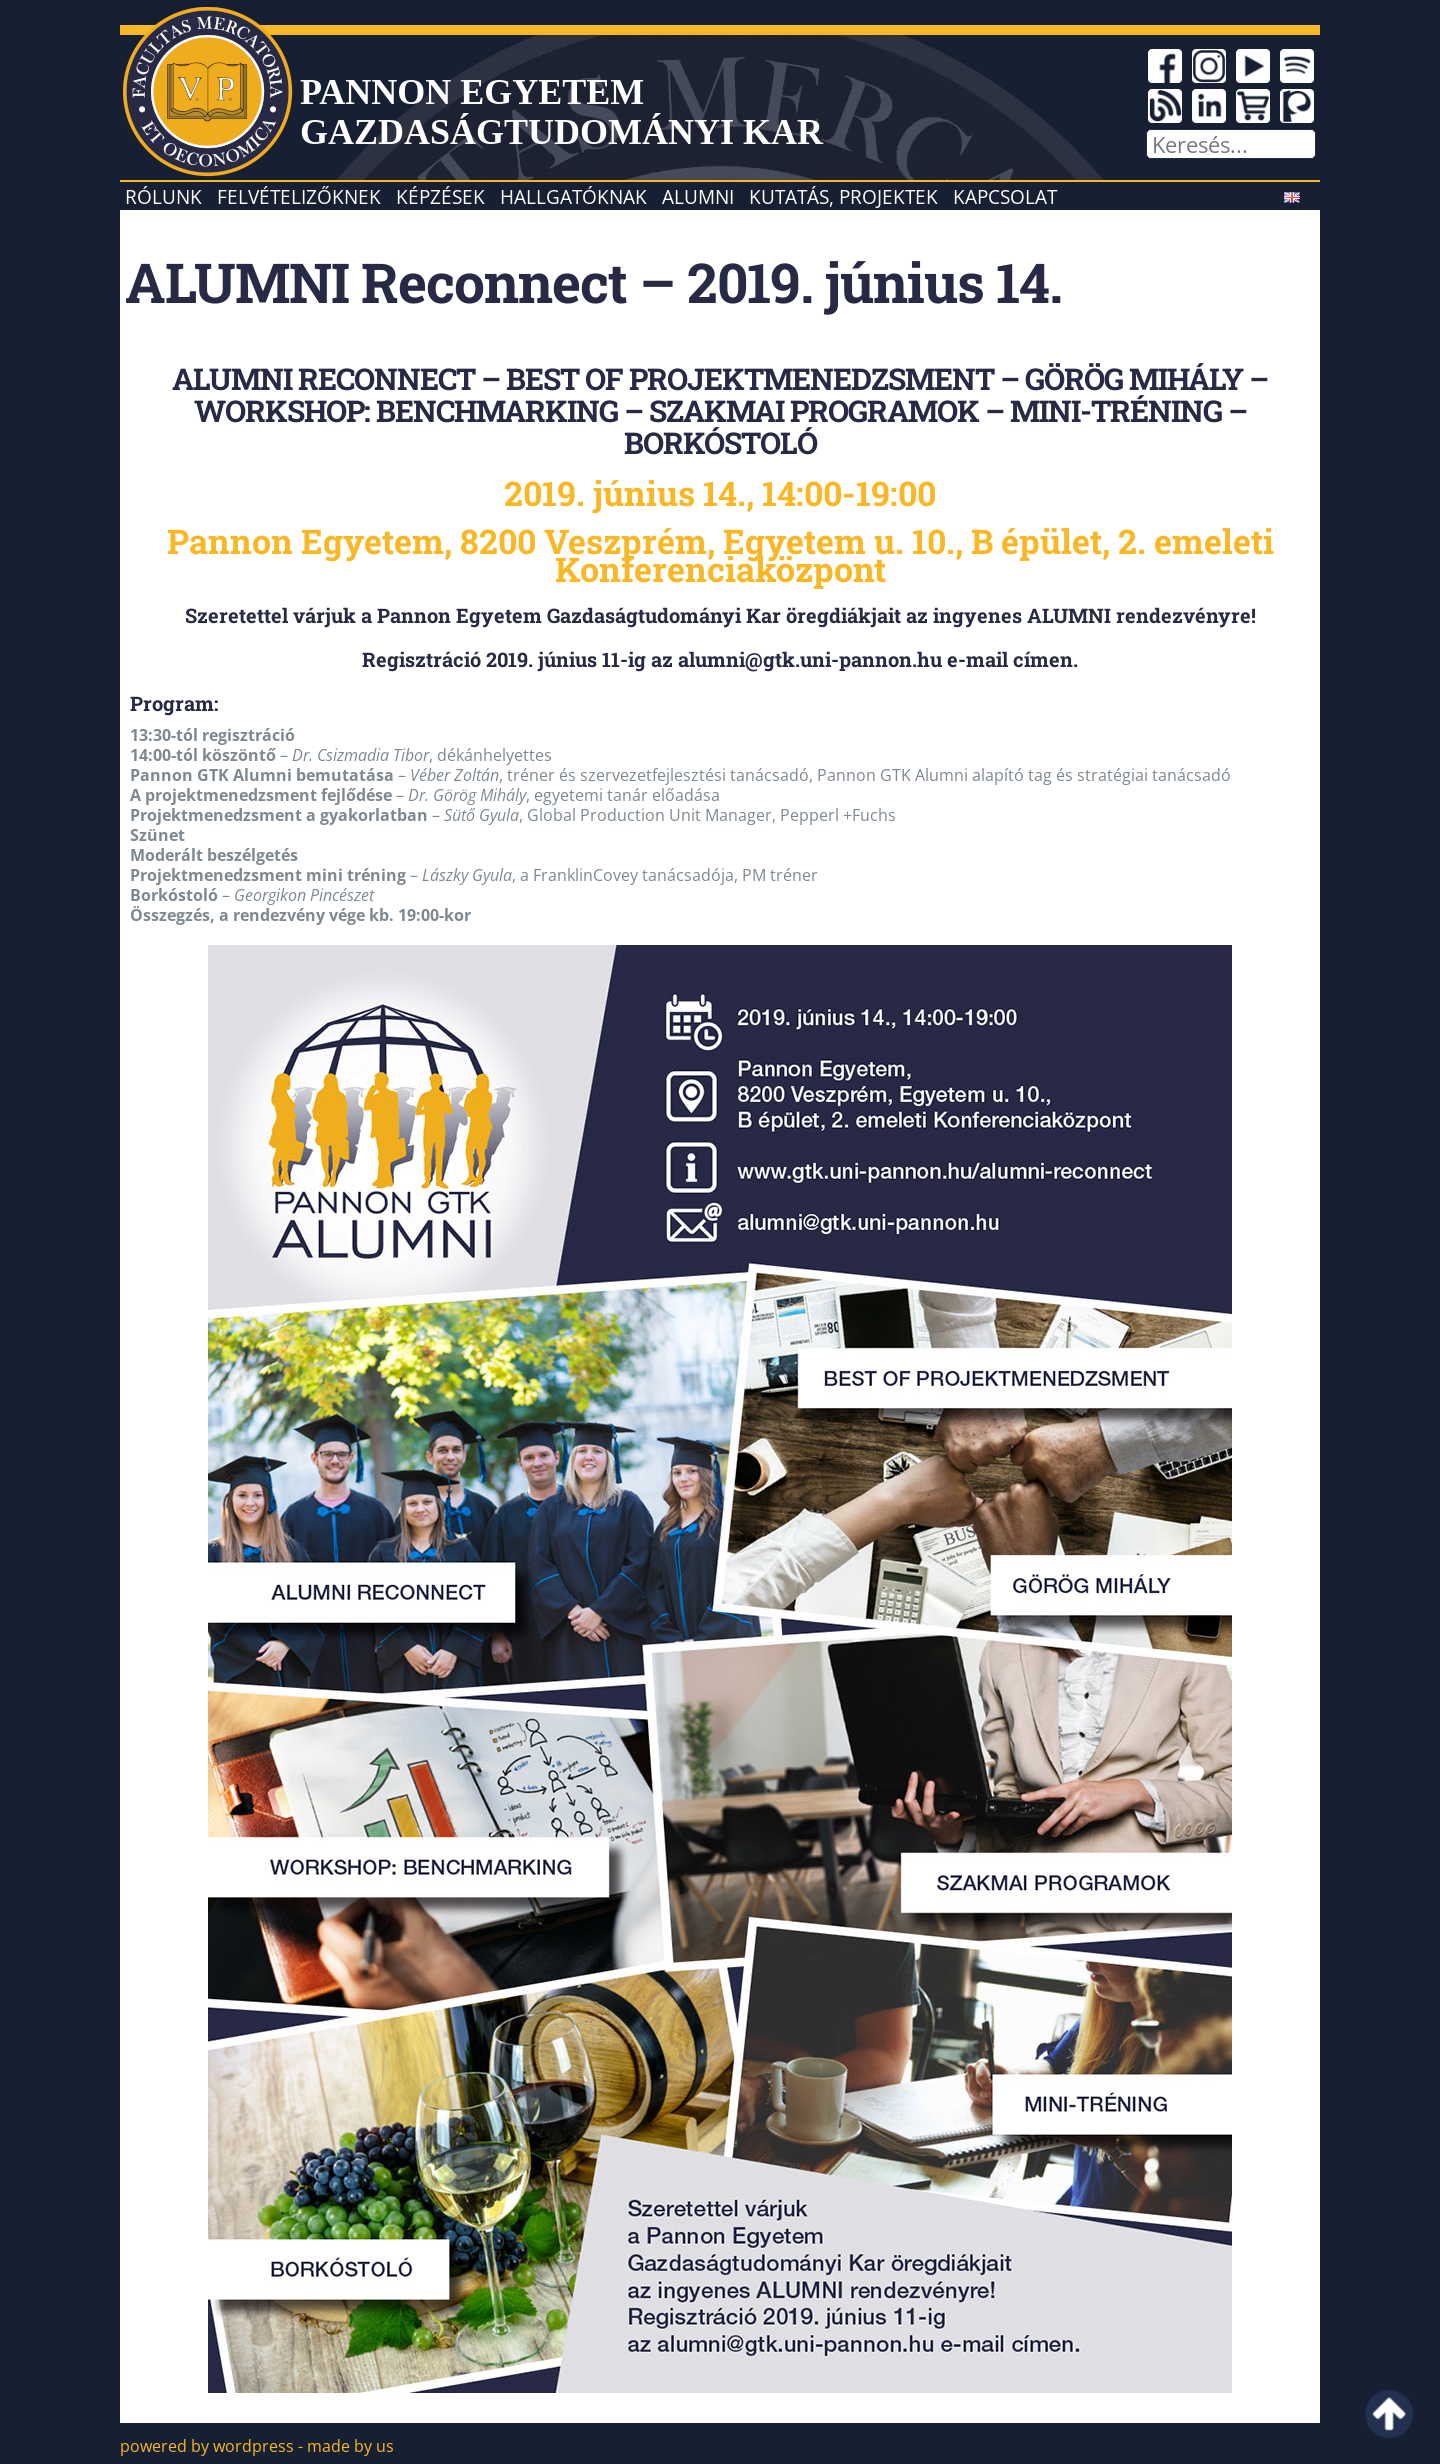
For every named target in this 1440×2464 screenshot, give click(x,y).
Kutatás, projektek (843, 196)
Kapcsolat (1005, 196)
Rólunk (163, 196)
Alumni (698, 196)
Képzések (440, 196)
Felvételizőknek (299, 196)
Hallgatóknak (573, 196)
